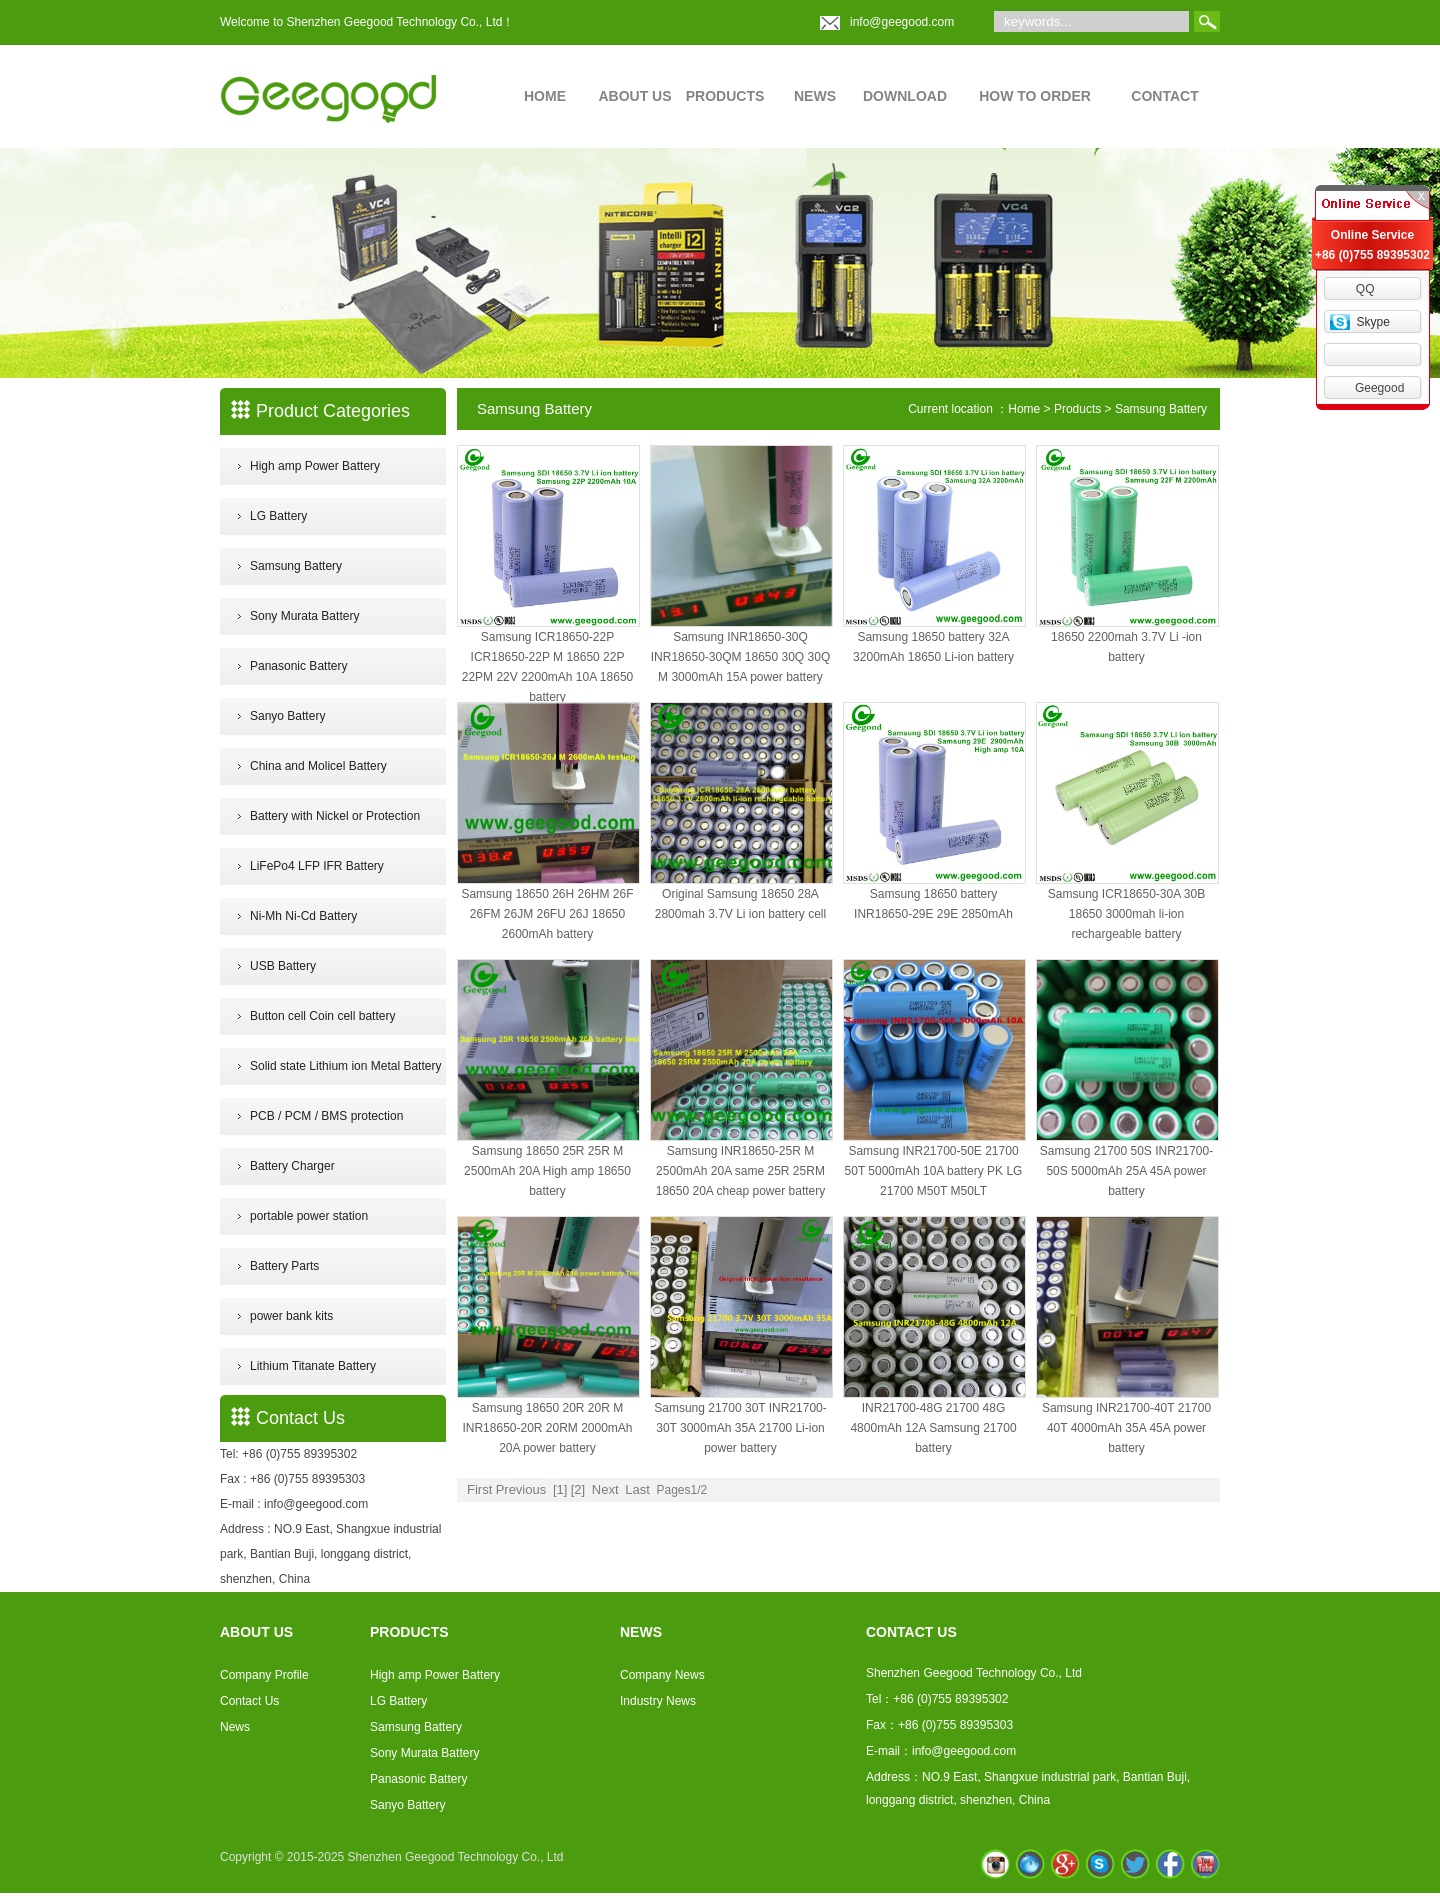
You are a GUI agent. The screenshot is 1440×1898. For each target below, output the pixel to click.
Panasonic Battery (298, 666)
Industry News (658, 1701)
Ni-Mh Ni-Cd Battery (303, 916)
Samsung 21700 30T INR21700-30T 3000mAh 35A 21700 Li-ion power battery (740, 1428)
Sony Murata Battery (304, 616)
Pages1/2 (681, 1490)
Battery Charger (292, 1166)
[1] (560, 1489)
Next (605, 1489)
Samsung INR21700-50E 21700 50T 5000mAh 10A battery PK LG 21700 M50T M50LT (934, 1171)
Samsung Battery (296, 566)
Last (637, 1489)
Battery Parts (284, 1266)
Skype (1372, 322)
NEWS (815, 96)
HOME (545, 96)
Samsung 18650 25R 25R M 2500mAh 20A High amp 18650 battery (547, 1171)
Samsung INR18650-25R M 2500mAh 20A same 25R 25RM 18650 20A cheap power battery (740, 1171)
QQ (1365, 289)
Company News (662, 1675)
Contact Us (249, 1701)
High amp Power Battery (315, 466)
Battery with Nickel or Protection (335, 816)
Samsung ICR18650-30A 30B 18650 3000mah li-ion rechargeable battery (1126, 914)
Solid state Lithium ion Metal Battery (345, 1066)
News (235, 1727)
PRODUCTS (725, 96)
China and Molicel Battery (318, 766)
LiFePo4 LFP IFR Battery (317, 866)
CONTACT (1164, 96)
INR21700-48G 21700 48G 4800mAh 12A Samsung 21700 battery (933, 1428)
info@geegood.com (902, 22)
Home (1024, 409)
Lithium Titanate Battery (313, 1366)
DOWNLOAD (905, 96)
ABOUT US (634, 96)
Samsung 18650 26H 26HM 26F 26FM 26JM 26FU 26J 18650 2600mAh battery (547, 914)
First (479, 1489)
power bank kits (291, 1316)
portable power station (309, 1216)
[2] (578, 1489)
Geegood (1379, 388)
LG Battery (278, 516)
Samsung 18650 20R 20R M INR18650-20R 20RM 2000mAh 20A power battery (547, 1428)
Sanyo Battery (287, 716)
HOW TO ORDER (1035, 96)
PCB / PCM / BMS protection (326, 1116)
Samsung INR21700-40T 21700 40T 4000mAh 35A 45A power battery (1126, 1428)
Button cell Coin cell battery (322, 1016)
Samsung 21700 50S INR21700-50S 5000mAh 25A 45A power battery (1126, 1171)
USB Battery (283, 966)
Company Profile (264, 1675)
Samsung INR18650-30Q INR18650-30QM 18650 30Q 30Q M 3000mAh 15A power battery (740, 657)
